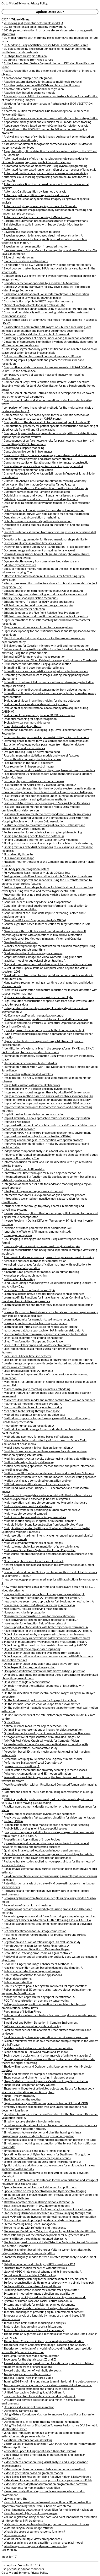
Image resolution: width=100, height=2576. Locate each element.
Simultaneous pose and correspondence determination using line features (50, 2140)
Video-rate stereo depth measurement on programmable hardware (46, 2484)
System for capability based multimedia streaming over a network (45, 2297)
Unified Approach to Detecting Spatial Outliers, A (34, 2392)
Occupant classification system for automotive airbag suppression (44, 1671)
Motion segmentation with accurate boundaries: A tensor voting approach (50, 1477)
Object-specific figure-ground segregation (29, 1667)
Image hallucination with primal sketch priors (32, 1085)
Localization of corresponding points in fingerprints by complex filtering (48, 1360)
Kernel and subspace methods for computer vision (35, 1261)
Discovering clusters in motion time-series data (33, 543)
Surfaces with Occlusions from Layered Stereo (32, 2286)
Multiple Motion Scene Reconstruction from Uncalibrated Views (43, 1524)
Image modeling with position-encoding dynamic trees (38, 1089)
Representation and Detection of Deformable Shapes (37, 1949)
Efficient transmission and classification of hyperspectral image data (46, 616)
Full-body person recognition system (26, 869)
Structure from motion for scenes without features (35, 2268)
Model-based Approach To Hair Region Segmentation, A (38, 1447)
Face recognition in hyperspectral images (29, 766)
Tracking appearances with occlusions (27, 2374)
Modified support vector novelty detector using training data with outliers (50, 1458)
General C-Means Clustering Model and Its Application (37, 902)
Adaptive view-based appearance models (29, 92)
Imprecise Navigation (17, 1121)
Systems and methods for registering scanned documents (39, 2304)
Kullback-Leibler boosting (19, 1279)
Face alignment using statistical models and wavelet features (41, 755)
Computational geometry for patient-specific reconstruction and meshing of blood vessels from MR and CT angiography (50, 427)
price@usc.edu (16, 2569)
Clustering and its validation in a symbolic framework (37, 334)
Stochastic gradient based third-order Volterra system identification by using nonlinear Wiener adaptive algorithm (46, 2251)
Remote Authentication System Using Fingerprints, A (36, 1945)
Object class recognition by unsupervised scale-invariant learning (44, 1634)
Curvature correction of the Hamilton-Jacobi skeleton (37, 492)
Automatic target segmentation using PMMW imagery (37, 217)
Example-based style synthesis (22, 726)
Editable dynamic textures (20, 565)
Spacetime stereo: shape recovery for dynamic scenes (37, 2158)
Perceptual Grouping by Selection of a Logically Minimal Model (43, 1759)
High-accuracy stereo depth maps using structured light (38, 997)
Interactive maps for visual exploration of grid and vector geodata (44, 1195)
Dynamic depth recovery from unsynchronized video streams (42, 561)
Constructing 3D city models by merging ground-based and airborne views (50, 455)
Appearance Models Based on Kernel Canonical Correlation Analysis (46, 125)
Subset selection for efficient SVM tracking (30, 2275)
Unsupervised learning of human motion (29, 2407)
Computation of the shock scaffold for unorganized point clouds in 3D (47, 422)
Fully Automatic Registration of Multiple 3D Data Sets (37, 872)
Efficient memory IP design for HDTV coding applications (39, 601)
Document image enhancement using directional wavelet (39, 550)
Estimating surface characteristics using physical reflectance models (46, 671)
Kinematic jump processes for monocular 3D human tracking (41, 1272)
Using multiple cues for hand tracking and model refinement (41, 2422)
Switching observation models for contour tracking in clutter (41, 2290)
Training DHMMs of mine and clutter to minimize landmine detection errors (51, 2381)
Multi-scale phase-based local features (28, 1506)
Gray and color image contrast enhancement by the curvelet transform (48, 964)
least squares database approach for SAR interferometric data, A (44, 1330)
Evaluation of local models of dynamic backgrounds (36, 704)
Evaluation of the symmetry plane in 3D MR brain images (39, 715)
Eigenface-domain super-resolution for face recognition (38, 627)
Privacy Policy (38, 3)
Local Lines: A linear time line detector (27, 1356)
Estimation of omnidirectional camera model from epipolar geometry (47, 689)
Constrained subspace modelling (24, 448)
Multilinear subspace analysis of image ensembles (35, 1517)
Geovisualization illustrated (21, 942)
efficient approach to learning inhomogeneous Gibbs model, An (43, 590)
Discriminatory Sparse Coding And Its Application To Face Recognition (47, 547)
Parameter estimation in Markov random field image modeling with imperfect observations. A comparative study (45, 1746)
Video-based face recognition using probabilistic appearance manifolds (48, 2480)
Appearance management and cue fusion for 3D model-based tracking (47, 122)
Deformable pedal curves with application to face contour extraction (46, 514)
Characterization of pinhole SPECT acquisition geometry (38, 301)
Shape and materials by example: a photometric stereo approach (44, 2074)
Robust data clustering (18, 1978)
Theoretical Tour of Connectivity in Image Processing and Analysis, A (46, 2345)
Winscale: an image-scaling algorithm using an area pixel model (43, 2542)
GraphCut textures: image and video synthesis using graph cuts (43, 957)
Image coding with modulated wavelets (28, 1074)
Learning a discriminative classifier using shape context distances (44, 1294)
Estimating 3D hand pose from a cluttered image (34, 667)
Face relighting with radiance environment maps (34, 781)
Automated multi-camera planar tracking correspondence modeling (46, 173)
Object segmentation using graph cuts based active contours (41, 1663)
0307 (5, 19)
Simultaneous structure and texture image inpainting (37, 2151)
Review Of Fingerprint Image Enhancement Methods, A (38, 1964)
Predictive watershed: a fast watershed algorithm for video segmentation (49, 1817)
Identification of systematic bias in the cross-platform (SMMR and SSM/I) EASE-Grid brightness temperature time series (48, 1050)
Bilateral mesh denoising (19, 257)
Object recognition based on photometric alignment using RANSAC (45, 1645)
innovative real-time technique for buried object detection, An (42, 1173)
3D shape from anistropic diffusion (25, 56)
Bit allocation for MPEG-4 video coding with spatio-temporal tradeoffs (47, 265)
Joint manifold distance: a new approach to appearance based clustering (49, 1257)
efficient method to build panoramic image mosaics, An (38, 605)
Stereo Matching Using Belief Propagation (30, 2224)
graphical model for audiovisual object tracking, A (35, 960)
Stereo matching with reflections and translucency (35, 2227)
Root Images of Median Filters (22, 2011)
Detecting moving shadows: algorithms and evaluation (37, 521)
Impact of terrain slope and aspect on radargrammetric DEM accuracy (47, 1100)
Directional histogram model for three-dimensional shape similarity (46, 539)
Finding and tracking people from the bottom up (34, 836)
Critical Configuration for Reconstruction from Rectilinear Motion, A (46, 488)
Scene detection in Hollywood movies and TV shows (36, 2052)
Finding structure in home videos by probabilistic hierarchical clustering (48, 843)
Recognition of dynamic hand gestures (27, 1905)
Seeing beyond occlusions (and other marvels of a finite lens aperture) (47, 2055)
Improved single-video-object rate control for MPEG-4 (37, 1136)
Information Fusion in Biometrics (24, 1169)
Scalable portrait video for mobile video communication (38, 2048)
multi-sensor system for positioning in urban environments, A (42, 1510)
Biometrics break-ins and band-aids (26, 261)
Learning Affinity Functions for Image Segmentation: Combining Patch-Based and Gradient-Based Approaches (46, 1299)
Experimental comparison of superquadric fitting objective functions (46, 737)
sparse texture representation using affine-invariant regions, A (42, 2162)
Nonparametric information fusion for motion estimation (39, 1616)
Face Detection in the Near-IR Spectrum (28, 763)
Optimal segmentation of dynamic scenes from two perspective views (47, 1733)
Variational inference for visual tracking (28, 2440)
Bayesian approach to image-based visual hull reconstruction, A (43, 235)
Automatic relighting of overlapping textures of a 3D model (40, 206)
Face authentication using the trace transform (32, 759)
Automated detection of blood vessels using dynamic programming (45, 166)
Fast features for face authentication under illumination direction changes (50, 796)
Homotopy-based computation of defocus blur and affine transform (46, 1019)
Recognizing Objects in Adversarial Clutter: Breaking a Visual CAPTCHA (47, 1920)
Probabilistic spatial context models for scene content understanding (46, 1825)
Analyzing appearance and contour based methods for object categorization (51, 118)
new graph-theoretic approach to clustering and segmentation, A (44, 1594)
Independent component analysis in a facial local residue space (43, 1151)
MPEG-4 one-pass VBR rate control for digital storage (37, 1484)
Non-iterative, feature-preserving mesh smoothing (35, 1609)
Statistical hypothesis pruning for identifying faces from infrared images (48, 2209)
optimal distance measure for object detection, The (36, 1726)
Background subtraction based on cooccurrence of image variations (46, 221)
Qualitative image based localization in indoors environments (42, 1850)
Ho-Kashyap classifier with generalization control (34, 1015)
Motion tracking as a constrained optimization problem (38, 1480)
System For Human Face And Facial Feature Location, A (38, 2301)
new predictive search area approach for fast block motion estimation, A (49, 1601)
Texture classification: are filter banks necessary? (34, 2330)
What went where (15, 2535)
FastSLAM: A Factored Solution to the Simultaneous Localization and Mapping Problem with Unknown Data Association (45, 819)
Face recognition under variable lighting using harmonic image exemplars (49, 770)
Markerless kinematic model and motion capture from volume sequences (49, 1400)
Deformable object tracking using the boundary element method (44, 510)
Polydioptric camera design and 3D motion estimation (37, 1773)
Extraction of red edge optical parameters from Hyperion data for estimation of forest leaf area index (43, 746)
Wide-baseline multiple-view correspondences (33, 2539)
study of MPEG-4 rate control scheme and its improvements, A (43, 2271)
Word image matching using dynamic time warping (35, 2546)
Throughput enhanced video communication (31, 2356)
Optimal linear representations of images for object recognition (43, 1729)
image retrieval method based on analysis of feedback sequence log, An (48, 1096)
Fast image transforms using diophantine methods (35, 799)
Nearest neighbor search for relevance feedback (34, 1561)
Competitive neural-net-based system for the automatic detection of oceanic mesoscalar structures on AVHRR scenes (45, 416)
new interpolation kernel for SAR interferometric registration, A (43, 1598)
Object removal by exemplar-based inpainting (32, 1649)
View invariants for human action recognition (32, 2487)
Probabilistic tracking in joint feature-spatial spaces (35, 1828)
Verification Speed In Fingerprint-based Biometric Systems (40, 2451)
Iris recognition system (18, 1235)
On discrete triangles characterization (27, 1682)
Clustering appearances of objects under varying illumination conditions (48, 338)
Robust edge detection (18, 1982)
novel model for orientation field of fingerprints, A (35, 1623)
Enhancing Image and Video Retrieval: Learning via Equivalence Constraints (50, 660)
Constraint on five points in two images (28, 451)
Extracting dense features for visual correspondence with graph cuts (46, 741)
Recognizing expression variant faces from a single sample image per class (50, 1916)
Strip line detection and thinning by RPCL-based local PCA (39, 2264)
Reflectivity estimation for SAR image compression (35, 1931)
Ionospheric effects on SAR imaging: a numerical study (37, 1231)
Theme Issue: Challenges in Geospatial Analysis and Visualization (44, 2341)
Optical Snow (12, 1722)
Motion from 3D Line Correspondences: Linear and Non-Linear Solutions (49, 1473)
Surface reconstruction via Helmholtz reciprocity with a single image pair (49, 2282)
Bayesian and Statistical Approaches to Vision (32, 232)
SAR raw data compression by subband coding (32, 2026)
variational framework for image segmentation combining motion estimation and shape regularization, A (43, 2434)
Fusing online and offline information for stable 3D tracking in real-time (48, 876)
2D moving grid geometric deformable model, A (33, 23)
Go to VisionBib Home (15, 3)
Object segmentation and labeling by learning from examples (42, 1652)
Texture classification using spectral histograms (33, 2326)
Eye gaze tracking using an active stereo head (32, 752)
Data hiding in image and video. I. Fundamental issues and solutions (46, 495)
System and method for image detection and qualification (40, 2293)
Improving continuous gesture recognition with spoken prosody (43, 1140)
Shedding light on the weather (23, 2099)
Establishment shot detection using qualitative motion (37, 664)
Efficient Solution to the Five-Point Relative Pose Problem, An (42, 612)
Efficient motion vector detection (24, 609)
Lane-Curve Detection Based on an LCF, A (29, 1290)
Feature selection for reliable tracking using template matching (43, 832)
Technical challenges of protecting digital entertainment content (44, 2312)
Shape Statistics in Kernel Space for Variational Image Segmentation (46, 2081)
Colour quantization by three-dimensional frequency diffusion (42, 356)
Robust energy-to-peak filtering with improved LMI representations (45, 1986)
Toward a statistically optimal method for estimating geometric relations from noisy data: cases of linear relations (47, 2365)
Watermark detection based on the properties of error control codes (46, 2524)
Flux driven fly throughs (18, 854)
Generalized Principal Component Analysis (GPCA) (35, 920)
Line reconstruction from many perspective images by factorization (45, 1334)
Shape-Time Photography (19, 2096)
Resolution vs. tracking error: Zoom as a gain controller (38, 1953)
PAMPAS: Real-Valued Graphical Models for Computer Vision (41, 1740)
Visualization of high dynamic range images (31, 2513)
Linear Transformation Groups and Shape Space (33, 1341)
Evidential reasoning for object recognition (30, 719)
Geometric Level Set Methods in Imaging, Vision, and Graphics (42, 938)
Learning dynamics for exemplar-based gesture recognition (40, 1319)
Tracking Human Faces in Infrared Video (28, 2378)
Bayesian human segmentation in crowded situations (37, 246)
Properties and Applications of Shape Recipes (32, 1839)
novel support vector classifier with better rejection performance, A (46, 1627)
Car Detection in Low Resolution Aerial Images (32, 298)
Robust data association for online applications (33, 1975)
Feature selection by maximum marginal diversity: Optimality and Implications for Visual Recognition (43, 827)
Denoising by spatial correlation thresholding (32, 517)
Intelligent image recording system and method (33, 1191)
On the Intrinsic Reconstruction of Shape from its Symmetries (42, 1704)
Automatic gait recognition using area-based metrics (36, 195)
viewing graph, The (15, 2498)
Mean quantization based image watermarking (33, 1407)
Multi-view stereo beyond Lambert (25, 1513)
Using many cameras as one (21, 2411)
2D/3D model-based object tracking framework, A (35, 27)
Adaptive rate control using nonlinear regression (34, 89)
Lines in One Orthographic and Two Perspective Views (37, 1345)
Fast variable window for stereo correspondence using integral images (47, 814)
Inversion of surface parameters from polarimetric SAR (38, 1228)
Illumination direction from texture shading (31, 1063)
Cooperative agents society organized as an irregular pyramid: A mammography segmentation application (42, 468)
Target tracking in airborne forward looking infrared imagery (41, 2308)
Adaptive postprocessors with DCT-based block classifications (42, 85)
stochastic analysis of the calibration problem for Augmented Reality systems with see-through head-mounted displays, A (45, 2236)
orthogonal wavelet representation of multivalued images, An (42, 1737)
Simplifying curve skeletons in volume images (32, 2121)
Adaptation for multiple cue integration (28, 78)
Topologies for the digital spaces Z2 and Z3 (30, 2359)
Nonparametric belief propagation (25, 1612)
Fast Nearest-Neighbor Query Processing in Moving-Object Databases (47, 803)
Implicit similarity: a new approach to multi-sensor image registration (47, 1118)
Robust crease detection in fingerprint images (32, 1971)
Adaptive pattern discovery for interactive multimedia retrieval (43, 81)
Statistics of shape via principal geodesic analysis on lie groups (42, 2220)
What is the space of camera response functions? (34, 2531)
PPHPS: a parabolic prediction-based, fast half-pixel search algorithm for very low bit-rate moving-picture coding (47, 1801)
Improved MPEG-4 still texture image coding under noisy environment (47, 1132)
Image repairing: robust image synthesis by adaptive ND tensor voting (47, 1092)
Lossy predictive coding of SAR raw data (28, 1371)
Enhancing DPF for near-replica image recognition (35, 656)
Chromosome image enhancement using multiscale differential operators (49, 309)
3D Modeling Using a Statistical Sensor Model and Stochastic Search (46, 45)
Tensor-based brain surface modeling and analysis (35, 2323)
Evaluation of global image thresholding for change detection (42, 700)
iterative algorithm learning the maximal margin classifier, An (42, 1246)
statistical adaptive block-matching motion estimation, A (39, 2202)
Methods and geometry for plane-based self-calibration (38, 1436)
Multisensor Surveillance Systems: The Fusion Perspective (40, 1550)
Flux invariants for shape (19, 858)
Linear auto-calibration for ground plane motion (33, 1338)
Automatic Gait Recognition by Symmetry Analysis (35, 191)
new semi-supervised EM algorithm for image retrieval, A (39, 1605)
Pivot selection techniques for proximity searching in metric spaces (45, 1770)
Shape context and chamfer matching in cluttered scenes (39, 2077)
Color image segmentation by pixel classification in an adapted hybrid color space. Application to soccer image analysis (49, 350)
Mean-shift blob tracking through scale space (32, 1411)
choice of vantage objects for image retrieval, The (34, 305)
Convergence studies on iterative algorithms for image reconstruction (47, 462)
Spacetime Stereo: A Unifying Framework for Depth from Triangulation (48, 2154)
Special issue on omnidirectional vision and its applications (40, 2187)
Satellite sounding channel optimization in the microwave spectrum (46, 2037)
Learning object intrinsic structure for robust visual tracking (40, 1327)
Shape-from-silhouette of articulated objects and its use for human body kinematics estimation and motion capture (48, 2090)
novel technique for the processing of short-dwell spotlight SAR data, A (48, 1631)
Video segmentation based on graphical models (33, 2473)
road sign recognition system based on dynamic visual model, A (43, 1967)
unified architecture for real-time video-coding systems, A (40, 2396)
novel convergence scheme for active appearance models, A (41, 1620)
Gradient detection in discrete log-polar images (33, 953)
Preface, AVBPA (13, 1821)
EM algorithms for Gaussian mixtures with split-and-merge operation (47, 645)
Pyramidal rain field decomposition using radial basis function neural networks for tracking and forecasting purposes (45, 1845)
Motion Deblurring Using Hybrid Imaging (29, 1462)
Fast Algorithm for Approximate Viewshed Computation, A (40, 785)
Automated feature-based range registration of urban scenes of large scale (50, 169)
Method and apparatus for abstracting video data (34, 1414)
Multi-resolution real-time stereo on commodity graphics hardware (45, 1502)
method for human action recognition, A (29, 1425)
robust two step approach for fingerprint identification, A (39, 1997)
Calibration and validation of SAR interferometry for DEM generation (46, 294)
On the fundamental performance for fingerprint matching (40, 1700)
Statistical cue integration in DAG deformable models (37, 2205)
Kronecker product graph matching (25, 1275)
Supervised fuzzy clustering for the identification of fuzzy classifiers (45, 2279)
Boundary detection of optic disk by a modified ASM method (41, 283)
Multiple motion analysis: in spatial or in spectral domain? (40, 1521)
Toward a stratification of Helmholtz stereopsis (33, 2370)
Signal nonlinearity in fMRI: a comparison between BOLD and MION (46, 2103)
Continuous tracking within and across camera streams (38, 459)
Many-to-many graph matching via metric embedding (37, 1389)
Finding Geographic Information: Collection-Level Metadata (41, 840)
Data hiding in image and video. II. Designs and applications (41, 499)
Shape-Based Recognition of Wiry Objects (29, 2085)
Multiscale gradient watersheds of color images (33, 1543)
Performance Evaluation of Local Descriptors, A (33, 1762)
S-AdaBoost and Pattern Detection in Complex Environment (41, 2022)
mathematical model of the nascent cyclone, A (33, 1403)
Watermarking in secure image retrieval (28, 2528)
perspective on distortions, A (21, 1766)
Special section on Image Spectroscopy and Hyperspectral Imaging (45, 2191)
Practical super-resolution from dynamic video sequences (39, 1814)
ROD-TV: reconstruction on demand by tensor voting (36, 2000)
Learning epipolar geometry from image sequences (35, 1323)
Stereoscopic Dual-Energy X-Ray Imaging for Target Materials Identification (50, 2231)
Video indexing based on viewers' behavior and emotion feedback (45, 2469)
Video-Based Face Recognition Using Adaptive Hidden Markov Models (47, 2476)
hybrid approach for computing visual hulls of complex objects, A (44, 1030)
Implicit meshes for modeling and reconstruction (34, 1114)
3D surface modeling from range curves (28, 59)
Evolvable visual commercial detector (27, 722)
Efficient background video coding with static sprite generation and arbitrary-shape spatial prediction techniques (44, 596)
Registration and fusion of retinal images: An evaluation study (42, 1942)
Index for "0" (9, 2556)
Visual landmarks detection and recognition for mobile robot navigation (48, 2509)
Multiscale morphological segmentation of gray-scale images (41, 1546)
